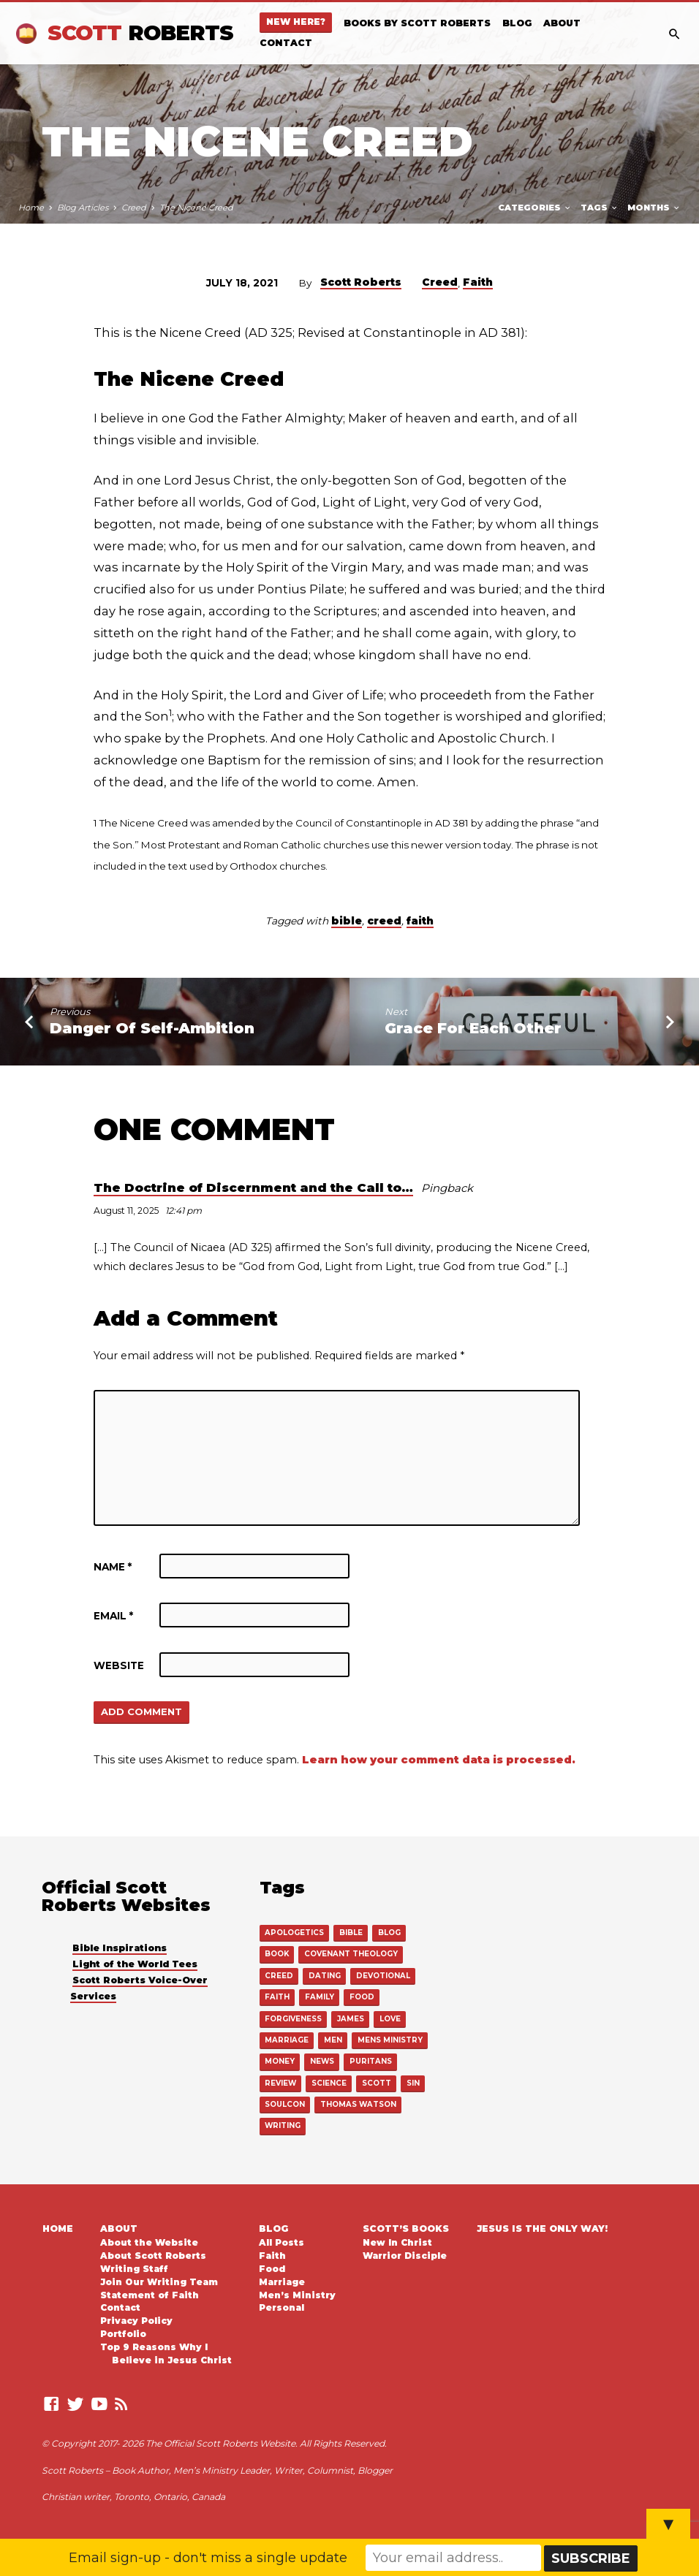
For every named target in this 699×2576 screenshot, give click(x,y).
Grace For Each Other (473, 1028)
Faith (478, 282)
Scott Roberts (360, 282)
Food (272, 2267)
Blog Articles (82, 207)
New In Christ (397, 2241)
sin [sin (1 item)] (412, 2082)
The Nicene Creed (196, 207)
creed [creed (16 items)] (279, 1976)
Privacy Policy (136, 2319)
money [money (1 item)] (279, 2060)
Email (113, 1616)
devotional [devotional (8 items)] (382, 1976)
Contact (286, 42)
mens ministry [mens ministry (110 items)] (387, 2039)
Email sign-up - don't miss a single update (208, 2558)
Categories (535, 207)
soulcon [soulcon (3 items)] (285, 2104)
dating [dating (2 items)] (325, 1976)
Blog (517, 23)
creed (384, 921)
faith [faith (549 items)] (277, 1997)
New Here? (295, 21)
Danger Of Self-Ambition (152, 1028)
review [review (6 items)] (280, 2082)
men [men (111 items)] (332, 2039)
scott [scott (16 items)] (375, 2082)
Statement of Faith (149, 2294)
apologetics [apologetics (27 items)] (294, 1933)
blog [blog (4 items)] (388, 1933)
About (562, 23)
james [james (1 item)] (350, 2018)
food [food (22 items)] (360, 1997)
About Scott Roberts (153, 2254)
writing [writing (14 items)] (283, 2125)
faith (420, 921)
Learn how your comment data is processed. (438, 1760)
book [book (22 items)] (277, 1954)
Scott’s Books (406, 2227)
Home (31, 207)
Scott (140, 33)
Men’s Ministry (297, 2294)
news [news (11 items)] (321, 2060)
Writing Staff (134, 2267)
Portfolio (123, 2333)
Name (113, 1567)
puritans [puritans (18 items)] (369, 2060)
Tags (600, 207)
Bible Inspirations (119, 1948)
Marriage (282, 2281)
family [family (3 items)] (319, 1997)
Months (654, 207)
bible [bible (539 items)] (351, 1933)
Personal (281, 2306)
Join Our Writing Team (159, 2281)
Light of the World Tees (134, 1964)
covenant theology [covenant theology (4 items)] (351, 1954)
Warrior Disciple (405, 2254)
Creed (133, 207)
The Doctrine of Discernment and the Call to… (253, 1187)
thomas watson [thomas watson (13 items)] (358, 2104)
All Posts (281, 2241)
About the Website (149, 2241)
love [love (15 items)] (388, 2018)
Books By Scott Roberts (417, 23)
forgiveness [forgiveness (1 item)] (293, 2018)
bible (346, 921)
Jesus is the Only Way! (542, 2227)
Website (119, 1665)
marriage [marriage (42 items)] (286, 2039)
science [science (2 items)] (329, 2082)
